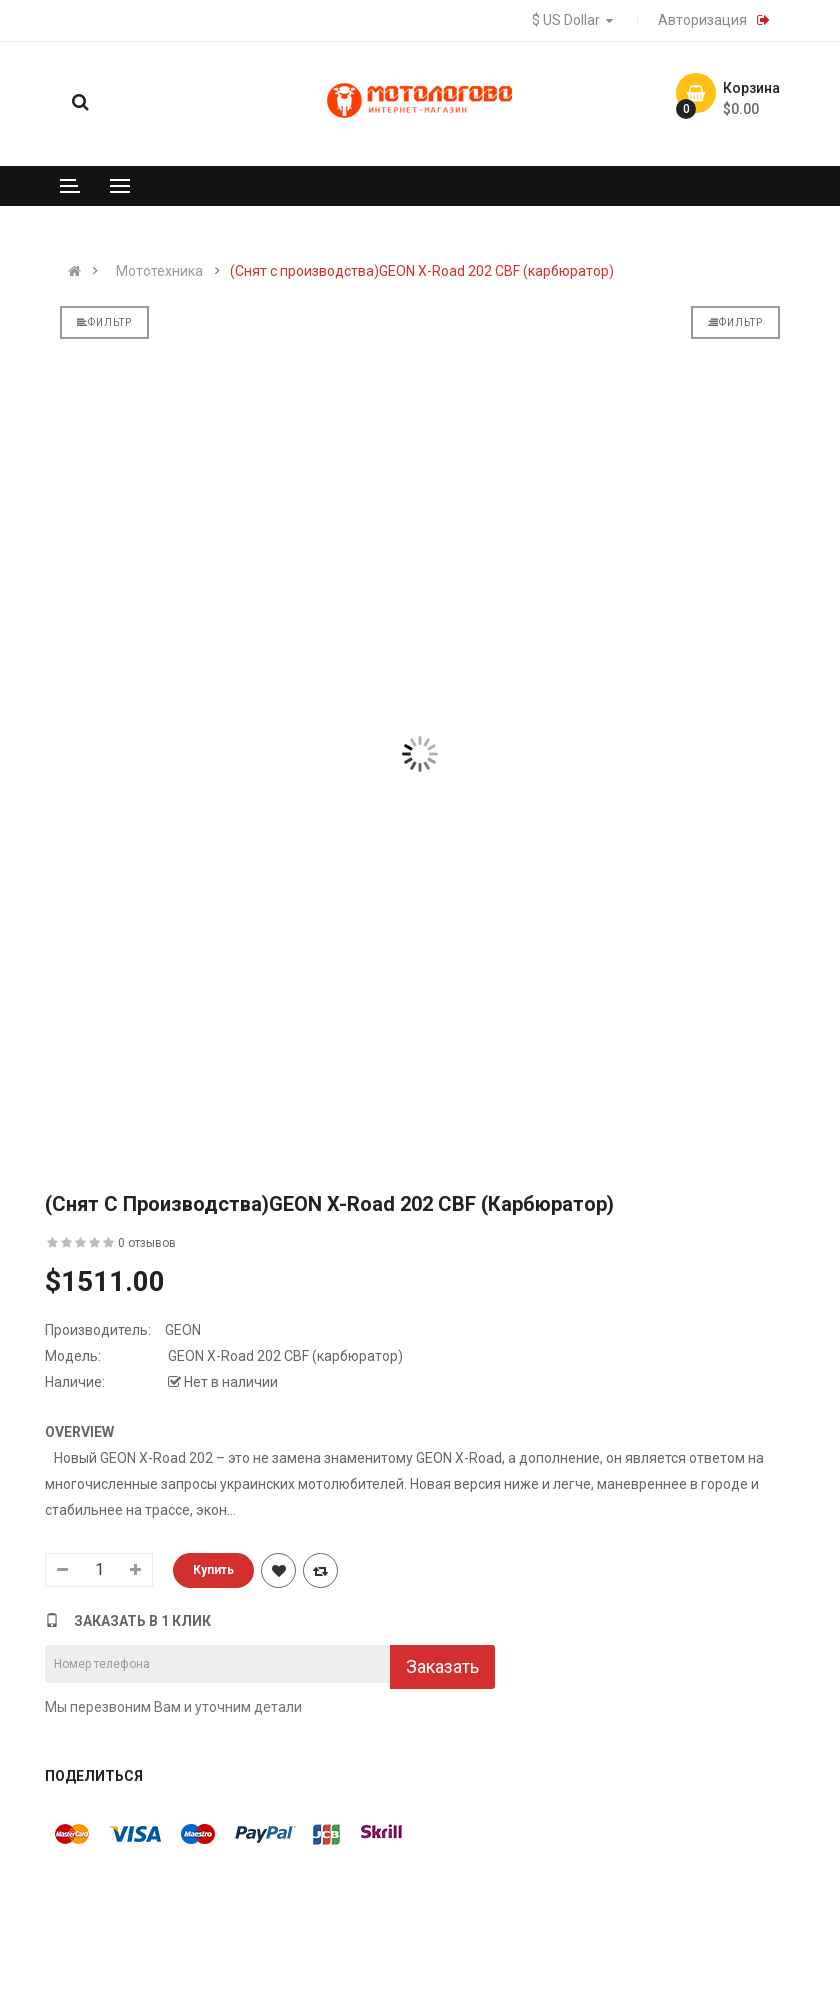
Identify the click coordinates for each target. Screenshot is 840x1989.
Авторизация (702, 20)
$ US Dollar (575, 20)
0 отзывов (147, 1243)
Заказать (442, 1666)
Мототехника (159, 271)
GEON (183, 1330)
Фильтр (104, 322)
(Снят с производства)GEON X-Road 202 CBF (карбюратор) (422, 271)
